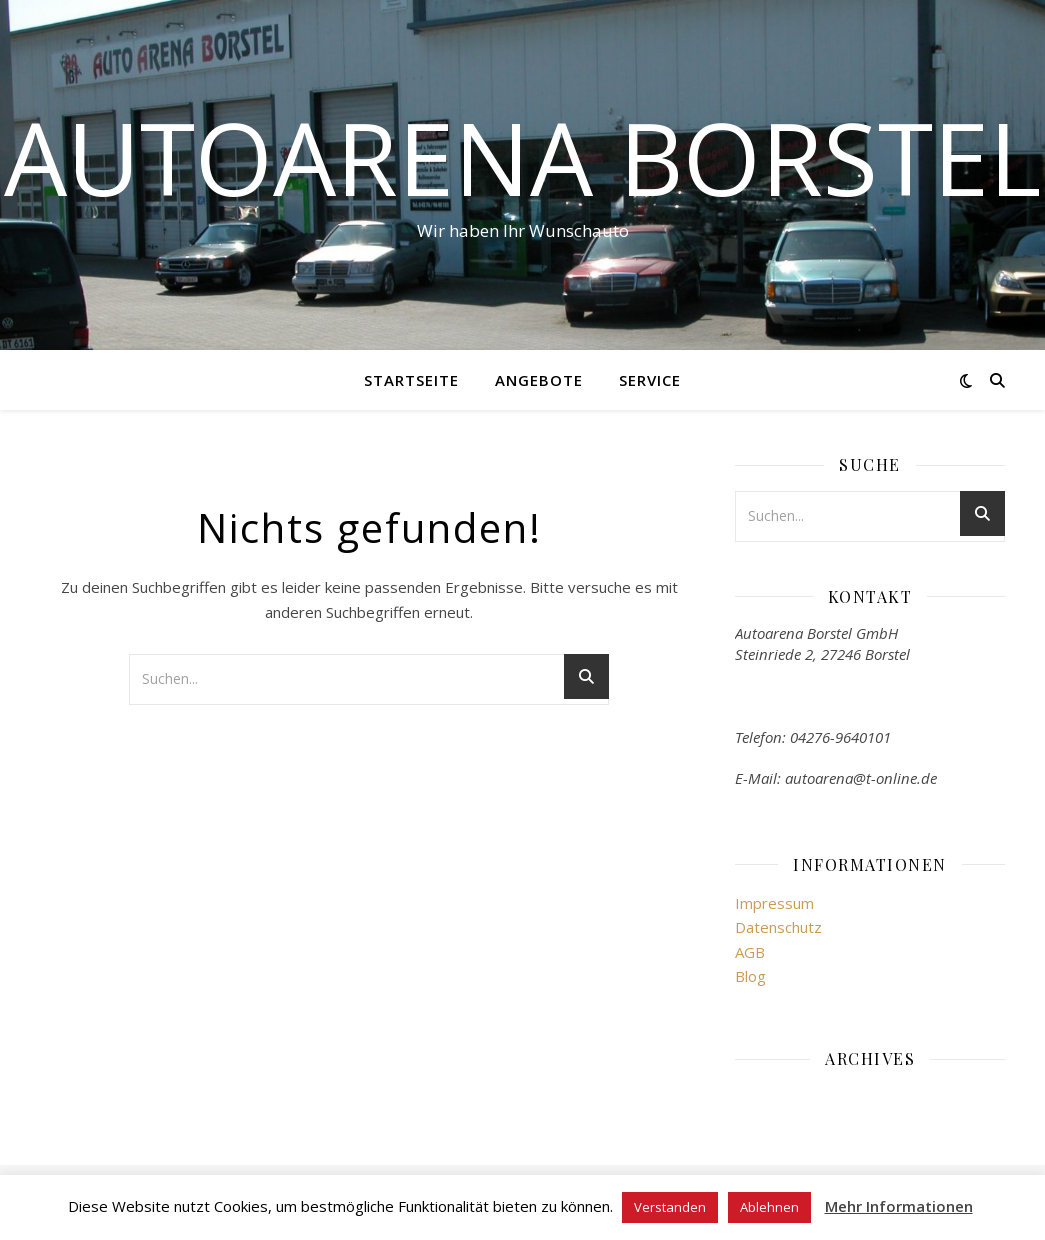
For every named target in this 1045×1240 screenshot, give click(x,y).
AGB (750, 952)
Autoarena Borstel (522, 157)
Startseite (411, 380)
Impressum (774, 903)
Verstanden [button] (670, 1207)
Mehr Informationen (899, 1206)
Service (650, 380)
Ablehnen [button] (769, 1207)
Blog (750, 976)
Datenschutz (778, 927)
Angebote (539, 380)
